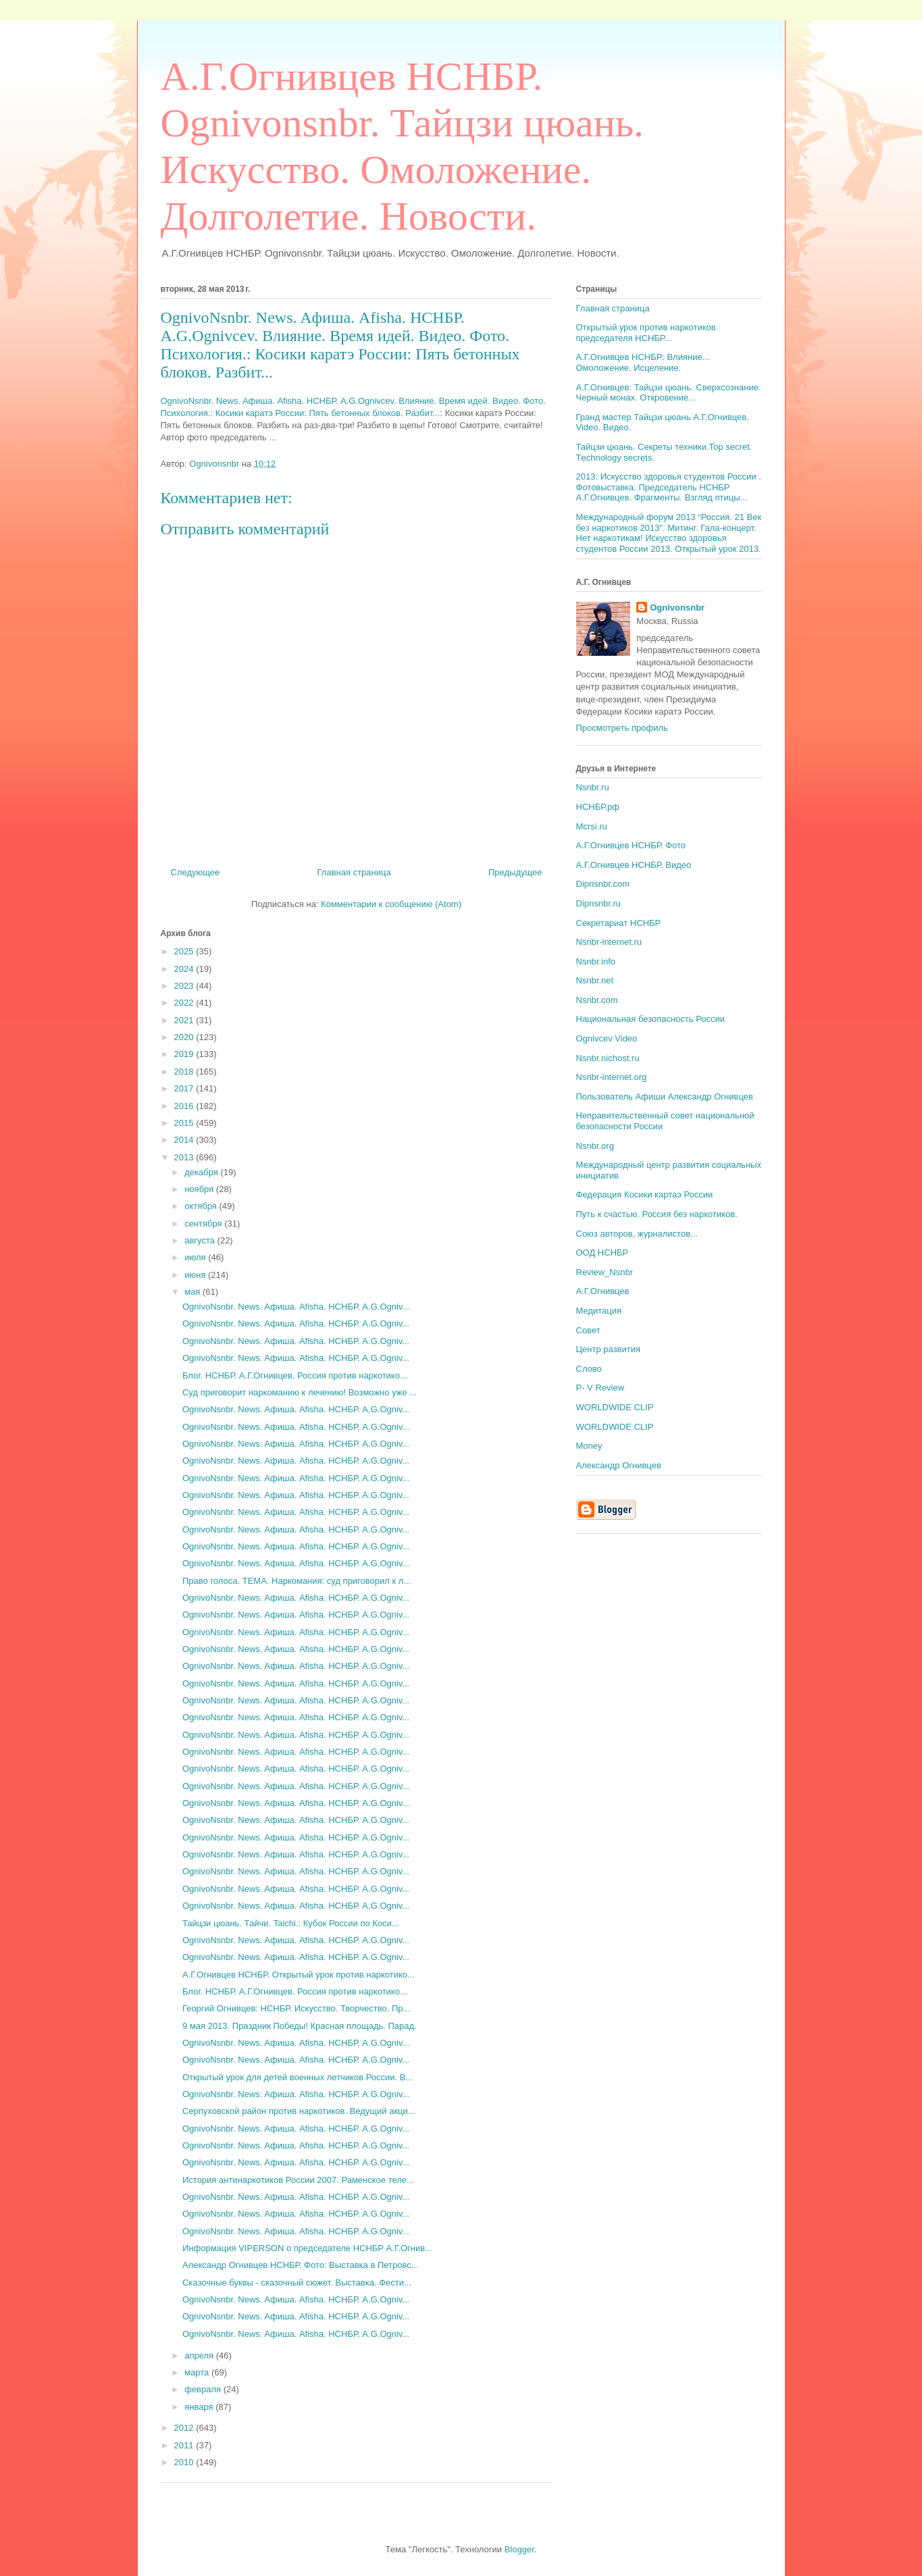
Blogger (519, 2549)
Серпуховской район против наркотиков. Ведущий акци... (298, 2111)
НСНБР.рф (597, 807)
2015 (185, 1123)
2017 (185, 1088)
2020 (185, 1037)
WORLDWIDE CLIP (615, 1407)
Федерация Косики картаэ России (644, 1194)
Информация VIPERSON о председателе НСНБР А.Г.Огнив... (307, 2248)
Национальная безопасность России (650, 1019)
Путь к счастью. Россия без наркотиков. (657, 1214)
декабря (202, 1172)
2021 (185, 1020)
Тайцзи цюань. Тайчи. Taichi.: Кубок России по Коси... (290, 1923)
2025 (185, 951)
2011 (185, 2445)
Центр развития (608, 1349)
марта (197, 2372)
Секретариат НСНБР (618, 923)
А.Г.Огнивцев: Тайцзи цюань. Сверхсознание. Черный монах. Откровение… (668, 392)
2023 (185, 986)
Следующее (195, 872)
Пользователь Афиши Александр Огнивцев (664, 1096)
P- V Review (600, 1388)
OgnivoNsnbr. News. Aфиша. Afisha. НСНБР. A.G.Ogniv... (295, 1307)
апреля (200, 2355)
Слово (589, 1369)
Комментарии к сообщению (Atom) (391, 904)
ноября (200, 1189)
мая (193, 1292)
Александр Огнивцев (618, 1465)
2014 (185, 1140)
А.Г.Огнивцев (603, 1291)
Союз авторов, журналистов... (637, 1234)
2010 (185, 2462)
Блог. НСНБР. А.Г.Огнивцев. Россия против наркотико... (294, 1375)
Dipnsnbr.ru (598, 903)
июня (196, 1275)
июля (196, 1257)
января (199, 2407)
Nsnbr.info (596, 961)
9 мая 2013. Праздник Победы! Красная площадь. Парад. (299, 2026)
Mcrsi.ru (591, 826)
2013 (185, 1157)
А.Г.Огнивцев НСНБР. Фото (631, 845)
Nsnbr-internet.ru (609, 942)
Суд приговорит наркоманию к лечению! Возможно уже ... (299, 1392)
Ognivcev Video (607, 1038)
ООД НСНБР (602, 1252)
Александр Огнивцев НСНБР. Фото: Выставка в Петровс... (300, 2265)
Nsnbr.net (595, 980)
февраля (204, 2389)
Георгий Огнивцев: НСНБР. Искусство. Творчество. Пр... (296, 2008)
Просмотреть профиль (622, 728)
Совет (588, 1330)
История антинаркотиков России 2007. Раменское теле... (298, 2180)
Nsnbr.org (595, 1146)
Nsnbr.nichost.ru (608, 1058)
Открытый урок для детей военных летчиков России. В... (297, 2077)
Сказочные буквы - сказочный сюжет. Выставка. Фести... (296, 2282)
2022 (185, 1003)
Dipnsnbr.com (603, 884)
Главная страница (354, 872)
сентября (204, 1223)
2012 (185, 2428)
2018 (185, 1071)
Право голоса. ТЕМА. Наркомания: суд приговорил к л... (296, 1581)
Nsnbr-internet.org (611, 1077)
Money (589, 1446)
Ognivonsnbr (677, 607)
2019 (185, 1054)
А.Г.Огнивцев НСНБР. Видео (634, 865)
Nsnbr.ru (592, 787)
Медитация (599, 1311)
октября (201, 1206)
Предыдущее (515, 872)
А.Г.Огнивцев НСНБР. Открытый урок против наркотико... (298, 1974)
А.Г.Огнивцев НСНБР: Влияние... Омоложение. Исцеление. (643, 362)
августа (200, 1240)
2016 (185, 1106)
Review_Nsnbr (605, 1272)
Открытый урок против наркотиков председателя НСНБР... (646, 332)
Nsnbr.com (597, 1000)
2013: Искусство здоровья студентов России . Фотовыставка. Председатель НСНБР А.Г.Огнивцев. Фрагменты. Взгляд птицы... (668, 487)
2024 (185, 969)
